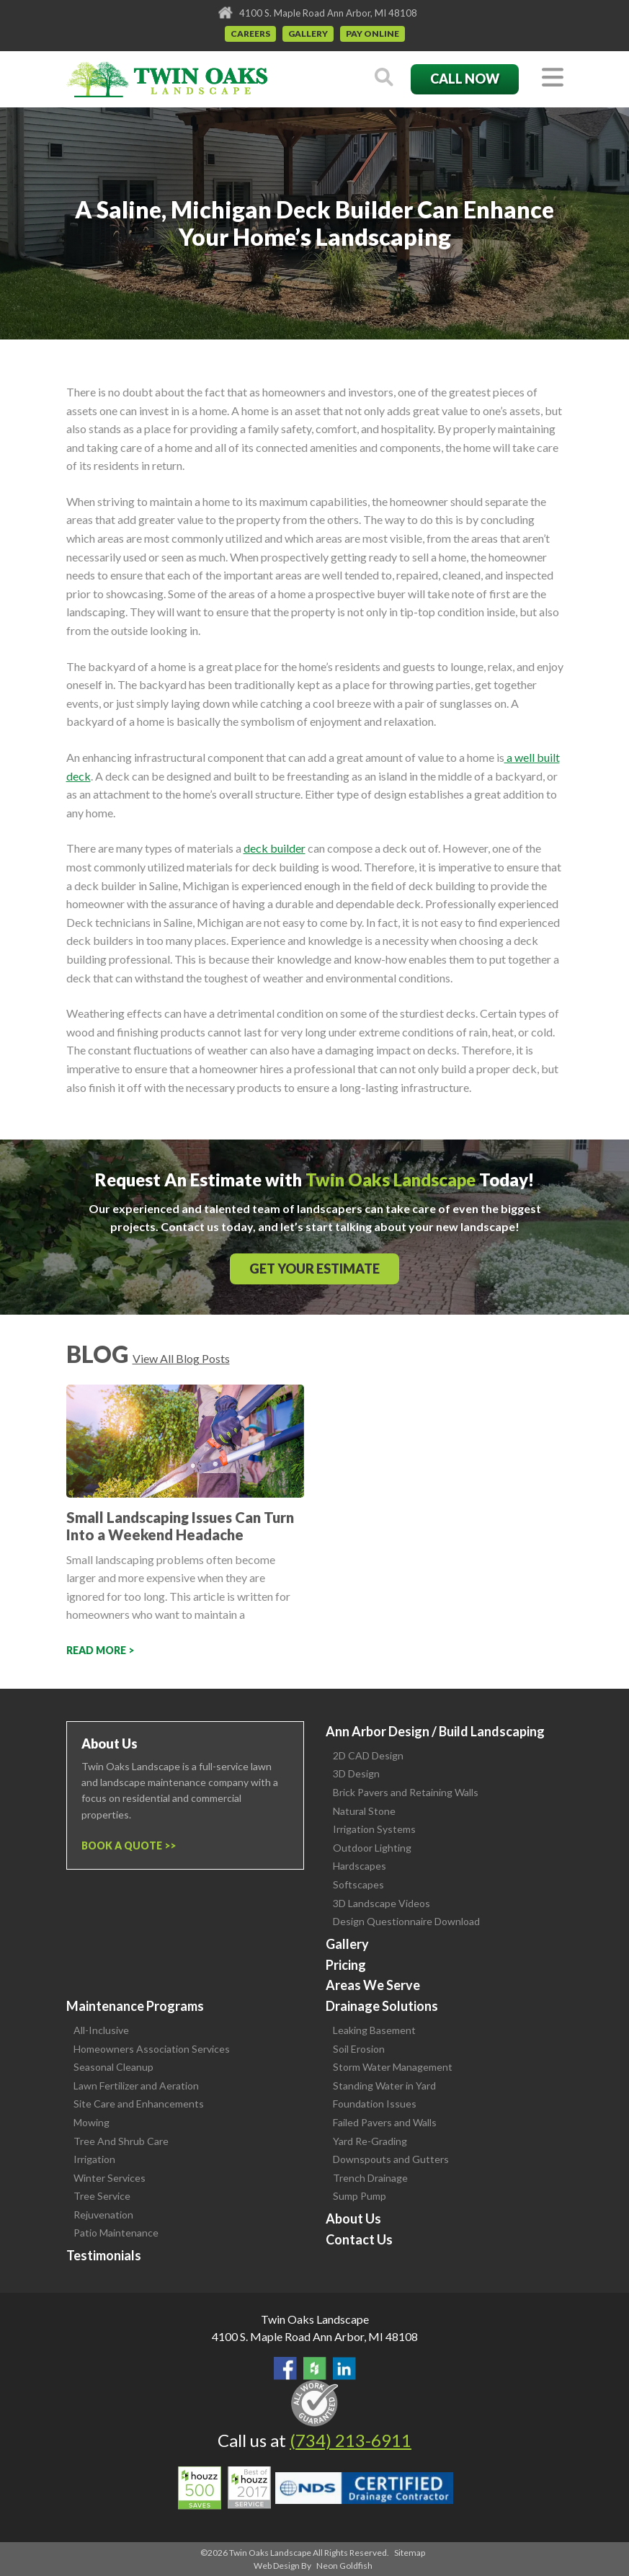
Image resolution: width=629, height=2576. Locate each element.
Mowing (91, 2122)
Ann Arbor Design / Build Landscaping (435, 1731)
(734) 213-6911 (350, 2440)
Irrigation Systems (374, 1829)
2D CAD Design (368, 1755)
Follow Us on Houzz (314, 2368)
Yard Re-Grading (370, 2141)
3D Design (356, 1773)
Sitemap (409, 2552)
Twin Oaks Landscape (315, 2319)
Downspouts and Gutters (391, 2159)
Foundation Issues (374, 2103)
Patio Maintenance (116, 2232)
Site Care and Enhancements (138, 2103)
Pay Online (372, 33)
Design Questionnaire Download (406, 1921)
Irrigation (94, 2159)
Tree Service (101, 2196)
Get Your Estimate (314, 1268)
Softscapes (358, 1884)
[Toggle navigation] (552, 78)
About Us (353, 2218)
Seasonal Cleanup (113, 2067)
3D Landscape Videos (381, 1903)
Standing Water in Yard (384, 2085)
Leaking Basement (374, 2030)
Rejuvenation (103, 2214)
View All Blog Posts (181, 1358)
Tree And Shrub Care (121, 2141)
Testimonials (103, 2255)
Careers (250, 33)
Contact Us (359, 2239)
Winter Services (109, 2178)
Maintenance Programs (135, 2006)
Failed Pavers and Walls (385, 2122)
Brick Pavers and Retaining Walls (405, 1792)
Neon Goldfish (344, 2565)
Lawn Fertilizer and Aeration (136, 2085)
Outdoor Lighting (372, 1848)
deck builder (274, 848)
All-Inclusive (101, 2030)
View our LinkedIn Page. (344, 2368)
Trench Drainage (370, 2178)
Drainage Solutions (382, 2006)
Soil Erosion (359, 2049)
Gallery (308, 33)
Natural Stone (364, 1811)
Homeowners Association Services (151, 2049)
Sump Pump (359, 2196)
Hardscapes (359, 1866)
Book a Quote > (125, 1845)
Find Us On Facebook (285, 2368)
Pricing (346, 1965)
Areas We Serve (373, 1985)
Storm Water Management (392, 2067)
